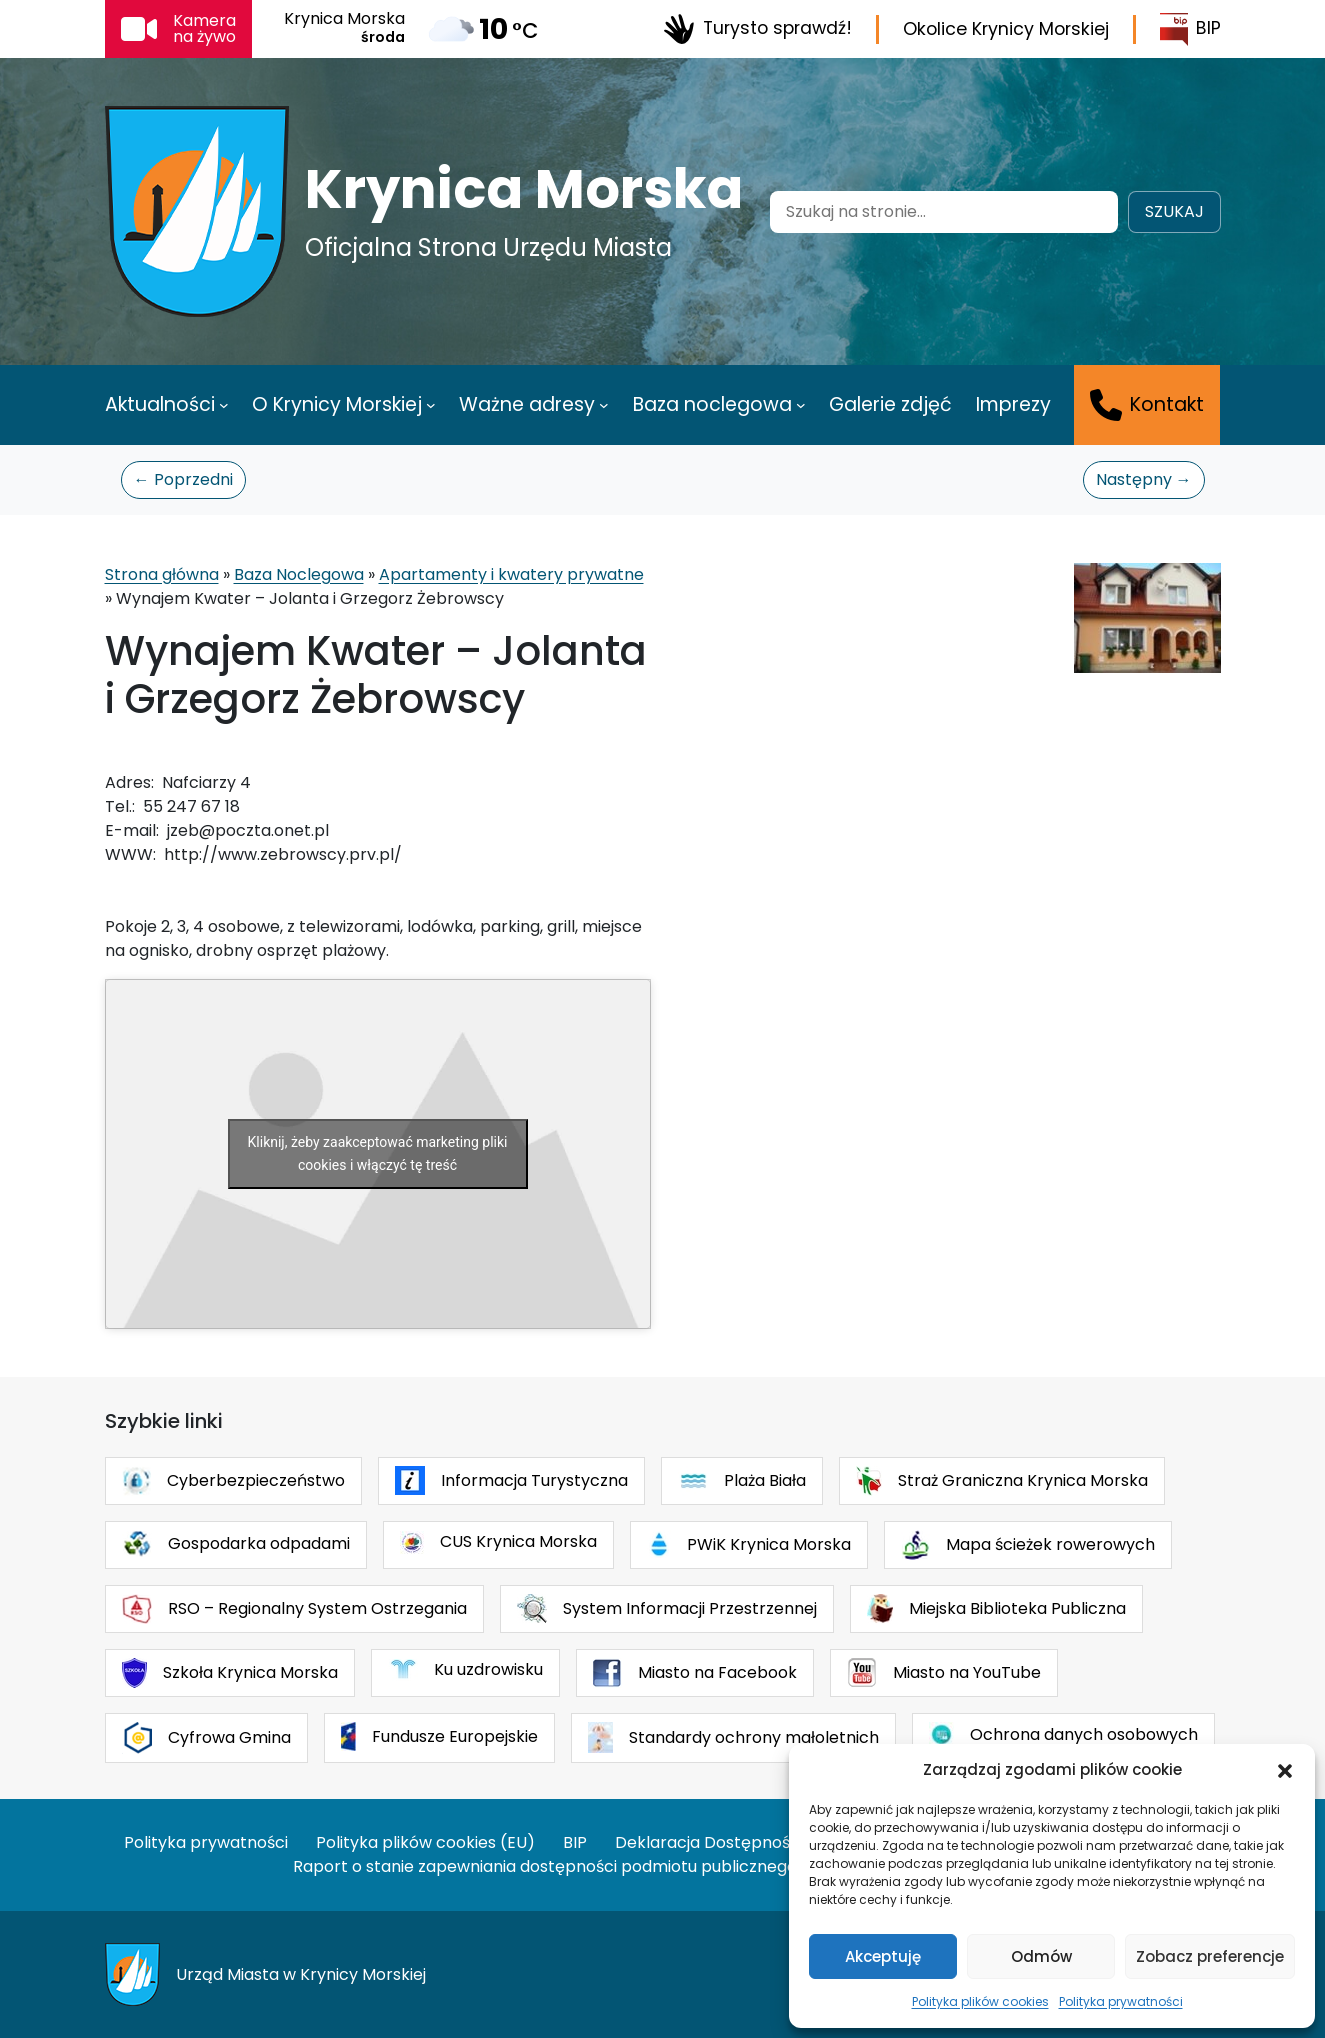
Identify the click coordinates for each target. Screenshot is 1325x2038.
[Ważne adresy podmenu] (604, 405)
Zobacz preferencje (1210, 1956)
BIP (1190, 29)
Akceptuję (883, 1956)
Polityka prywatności (1121, 2001)
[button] (1285, 1770)
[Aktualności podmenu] (224, 405)
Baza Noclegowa (299, 574)
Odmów (1041, 1956)
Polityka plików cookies (980, 2001)
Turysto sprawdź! (757, 29)
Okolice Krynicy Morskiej (1006, 29)
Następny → (1144, 479)
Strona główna (162, 574)
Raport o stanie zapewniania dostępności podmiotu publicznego (545, 1866)
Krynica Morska (524, 189)
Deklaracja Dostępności (709, 1842)
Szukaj (1174, 211)
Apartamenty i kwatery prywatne (511, 574)
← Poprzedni (183, 479)
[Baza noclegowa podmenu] (801, 405)
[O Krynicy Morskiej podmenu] (431, 405)
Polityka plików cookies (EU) (425, 1842)
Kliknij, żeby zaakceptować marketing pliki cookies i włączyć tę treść (378, 1153)
